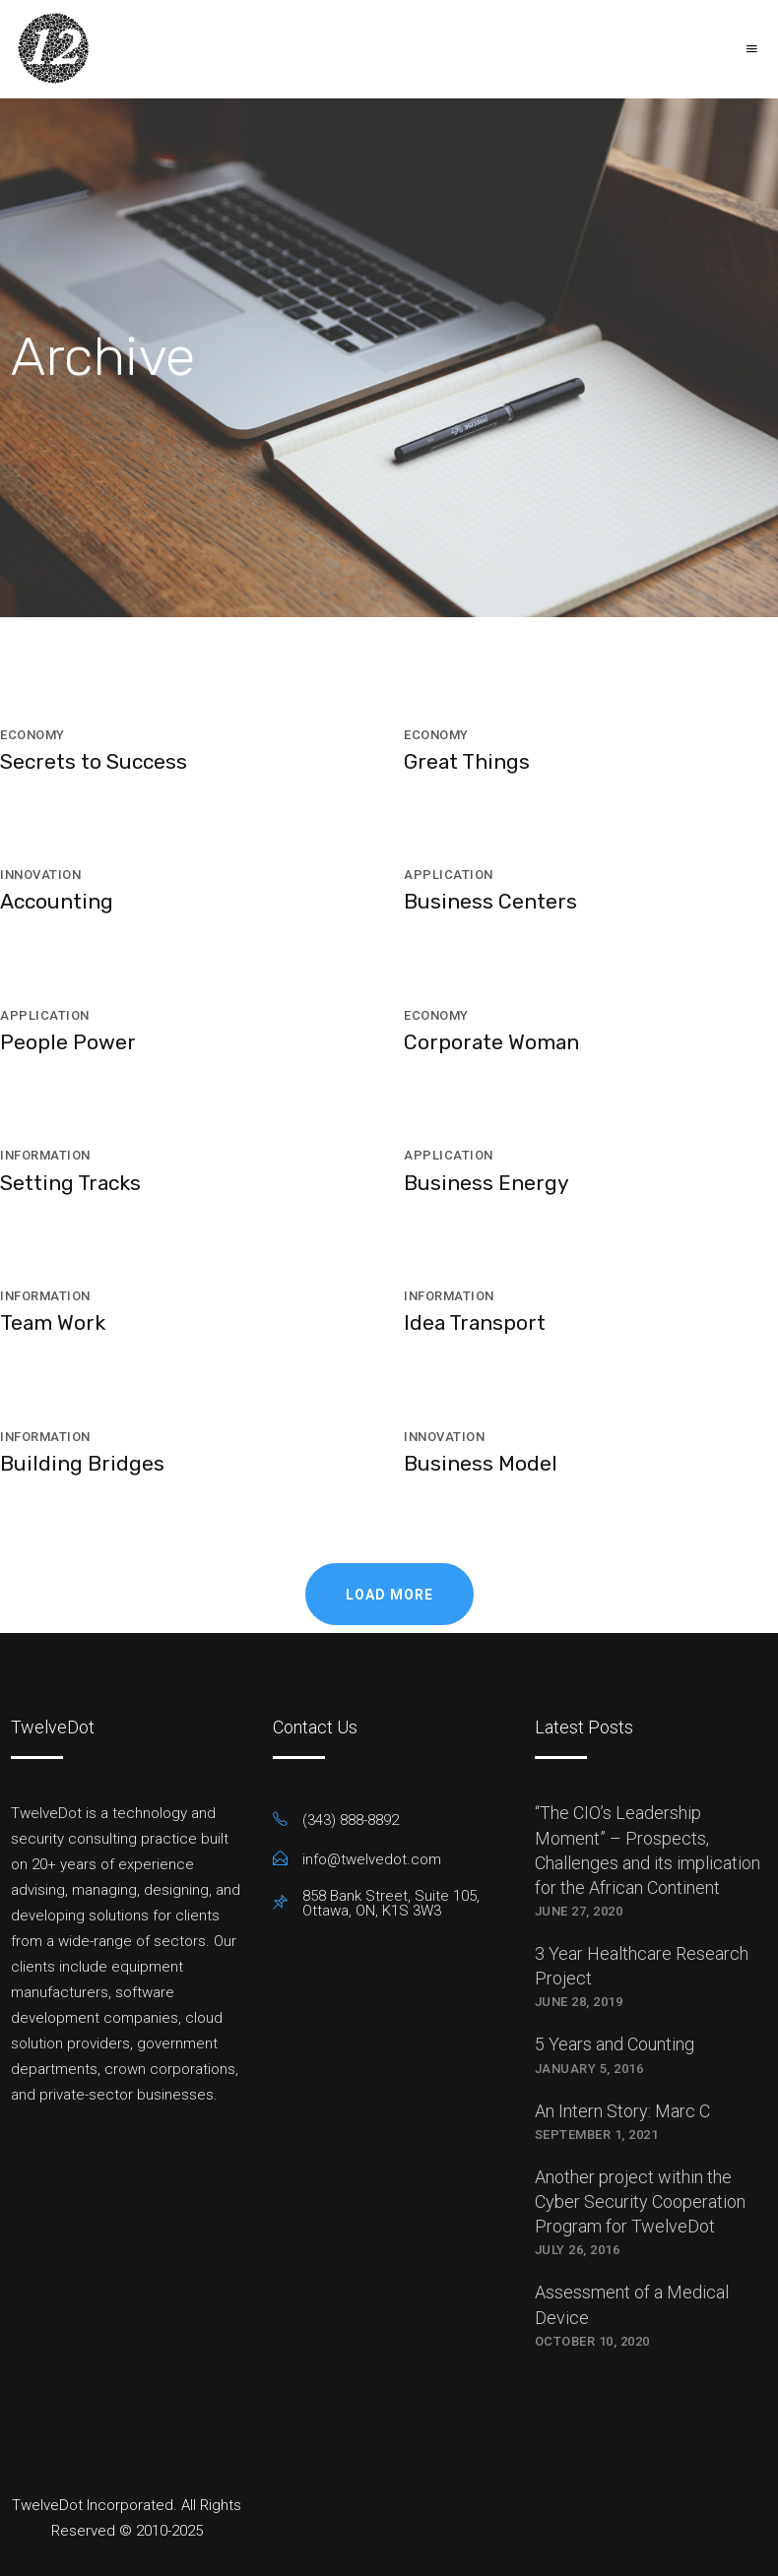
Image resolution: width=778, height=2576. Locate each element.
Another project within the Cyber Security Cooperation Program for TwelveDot (640, 2201)
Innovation (40, 874)
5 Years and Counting (614, 2044)
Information (45, 1155)
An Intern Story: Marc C (622, 2111)
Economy (32, 734)
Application (448, 874)
